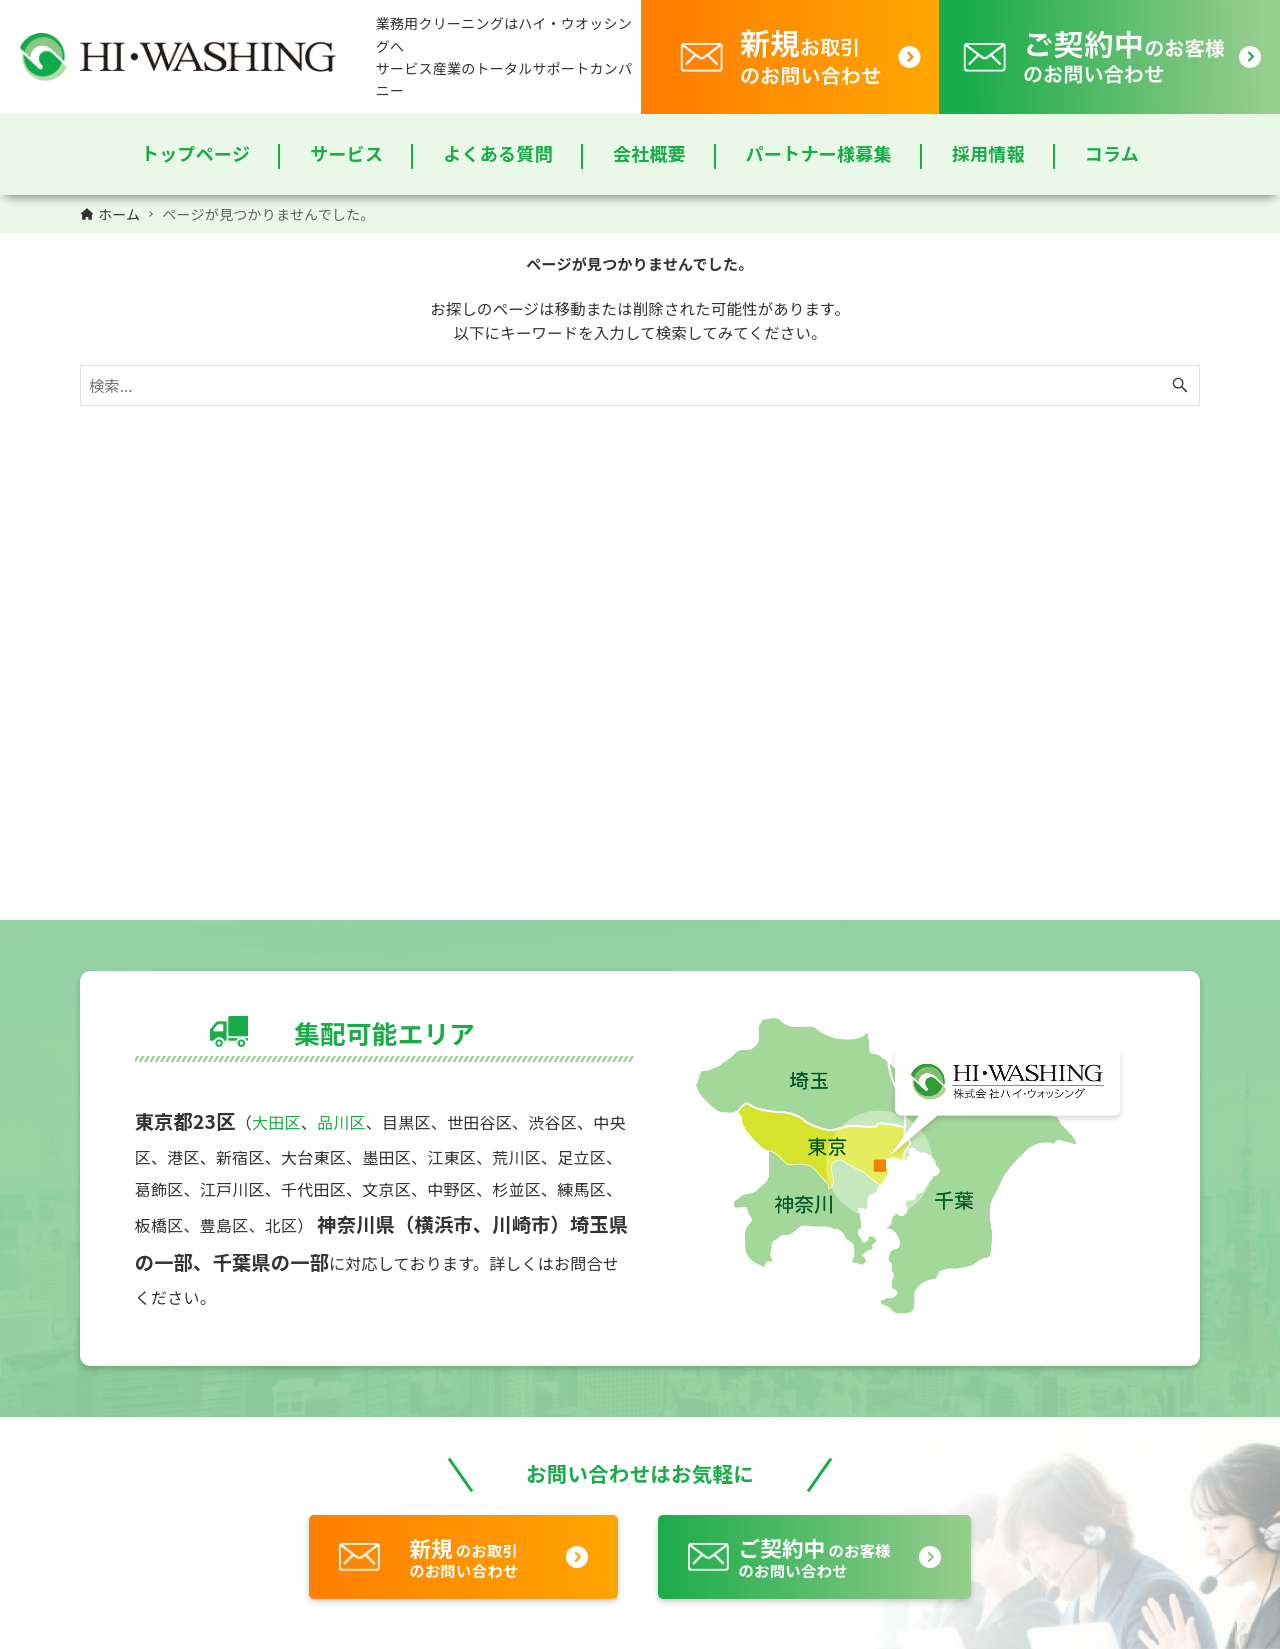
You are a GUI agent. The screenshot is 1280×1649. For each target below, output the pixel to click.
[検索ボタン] (1180, 385)
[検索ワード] (640, 385)
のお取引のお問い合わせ (463, 1556)
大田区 (276, 1122)
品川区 (341, 1122)
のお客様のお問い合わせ (814, 1556)
